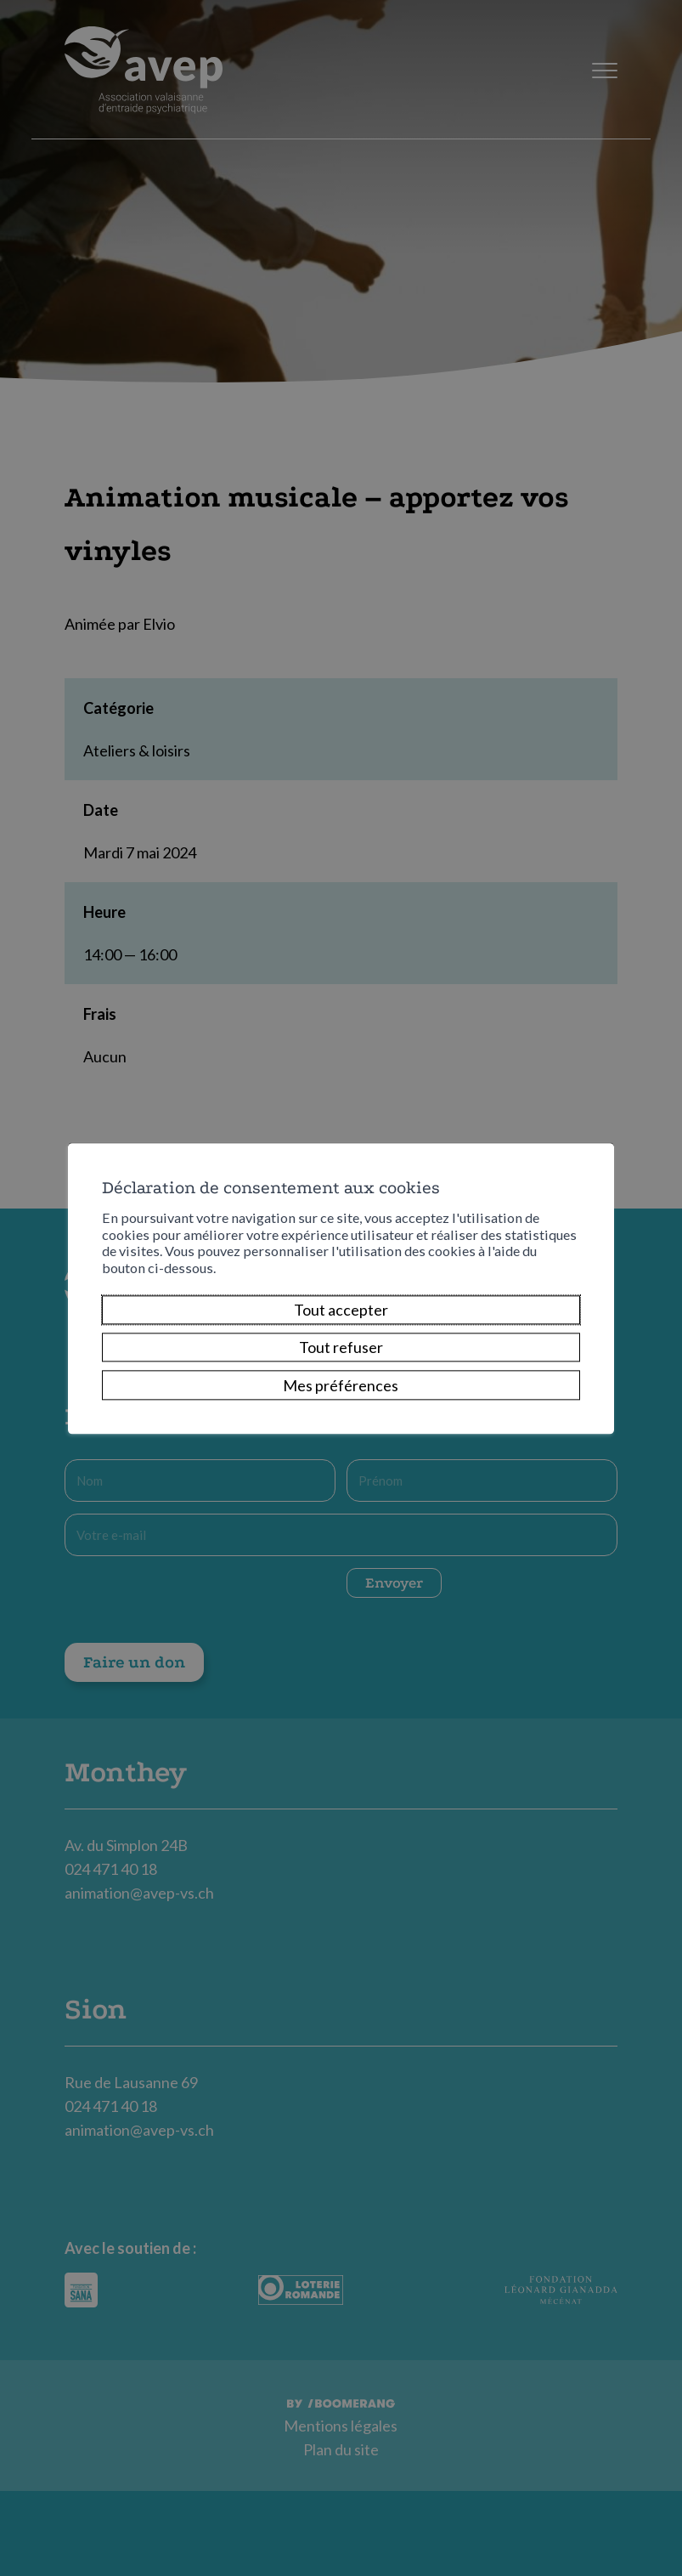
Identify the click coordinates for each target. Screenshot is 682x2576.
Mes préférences (340, 1385)
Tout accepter (341, 1309)
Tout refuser (341, 1348)
